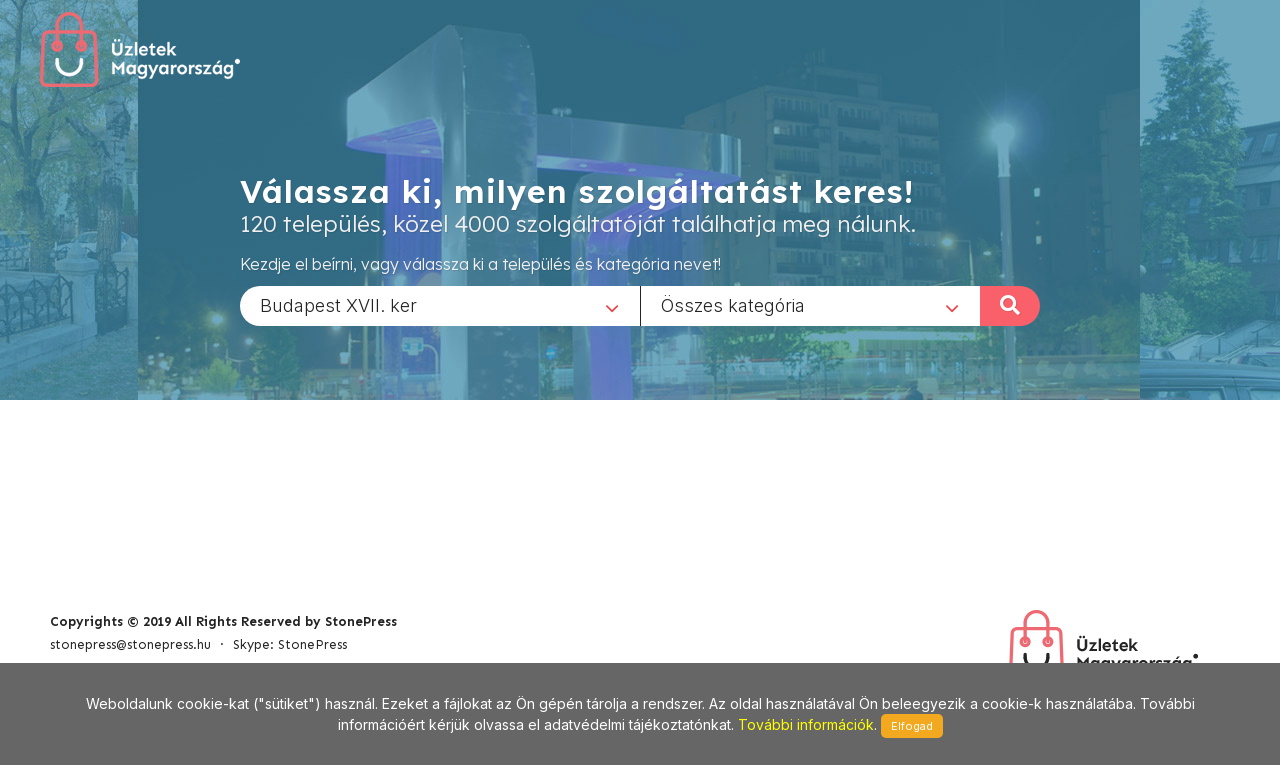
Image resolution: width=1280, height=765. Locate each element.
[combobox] (440, 305)
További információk (806, 724)
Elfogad (912, 726)
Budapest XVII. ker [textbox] (338, 304)
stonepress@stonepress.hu (130, 644)
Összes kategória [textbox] (733, 304)
